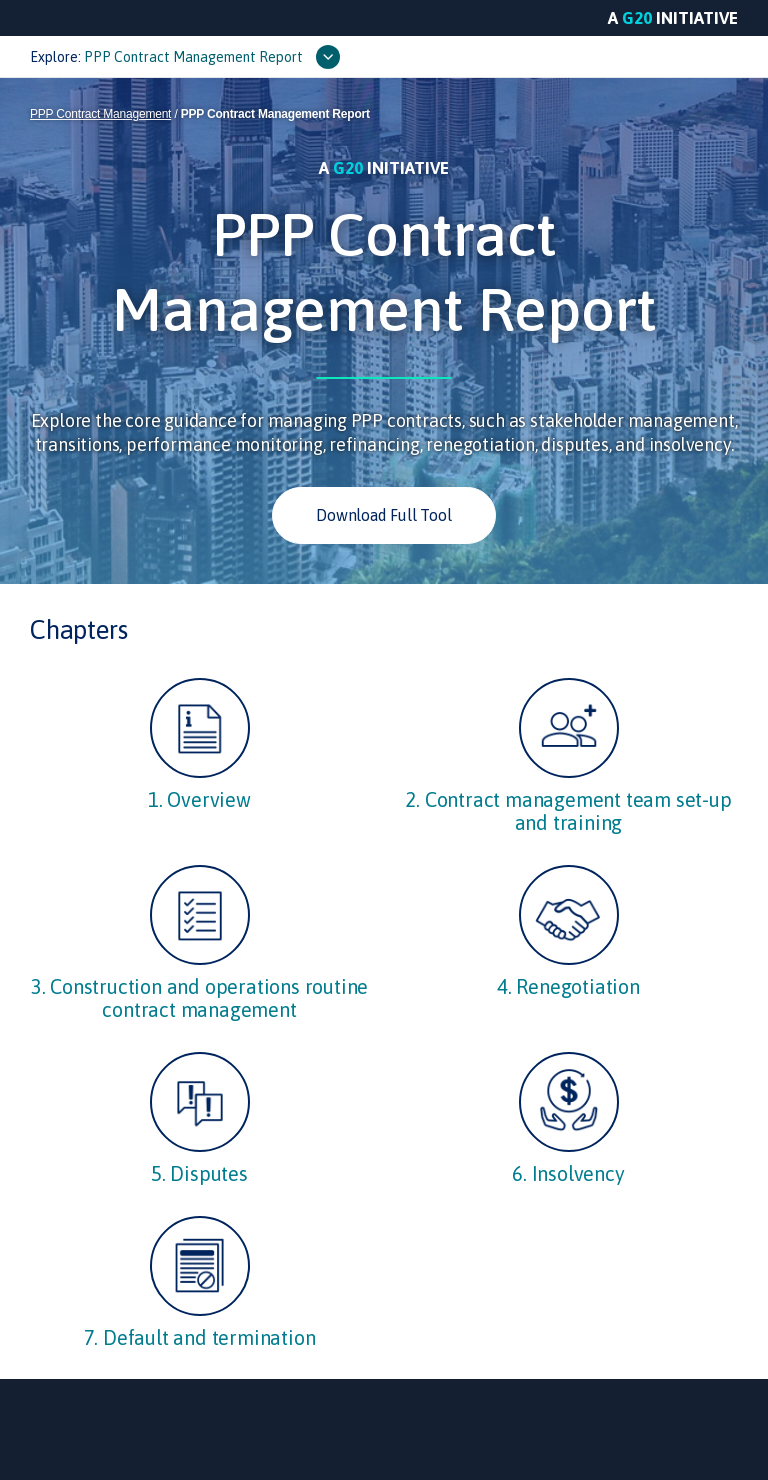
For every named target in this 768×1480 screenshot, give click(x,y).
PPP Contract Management (100, 114)
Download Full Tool (383, 515)
